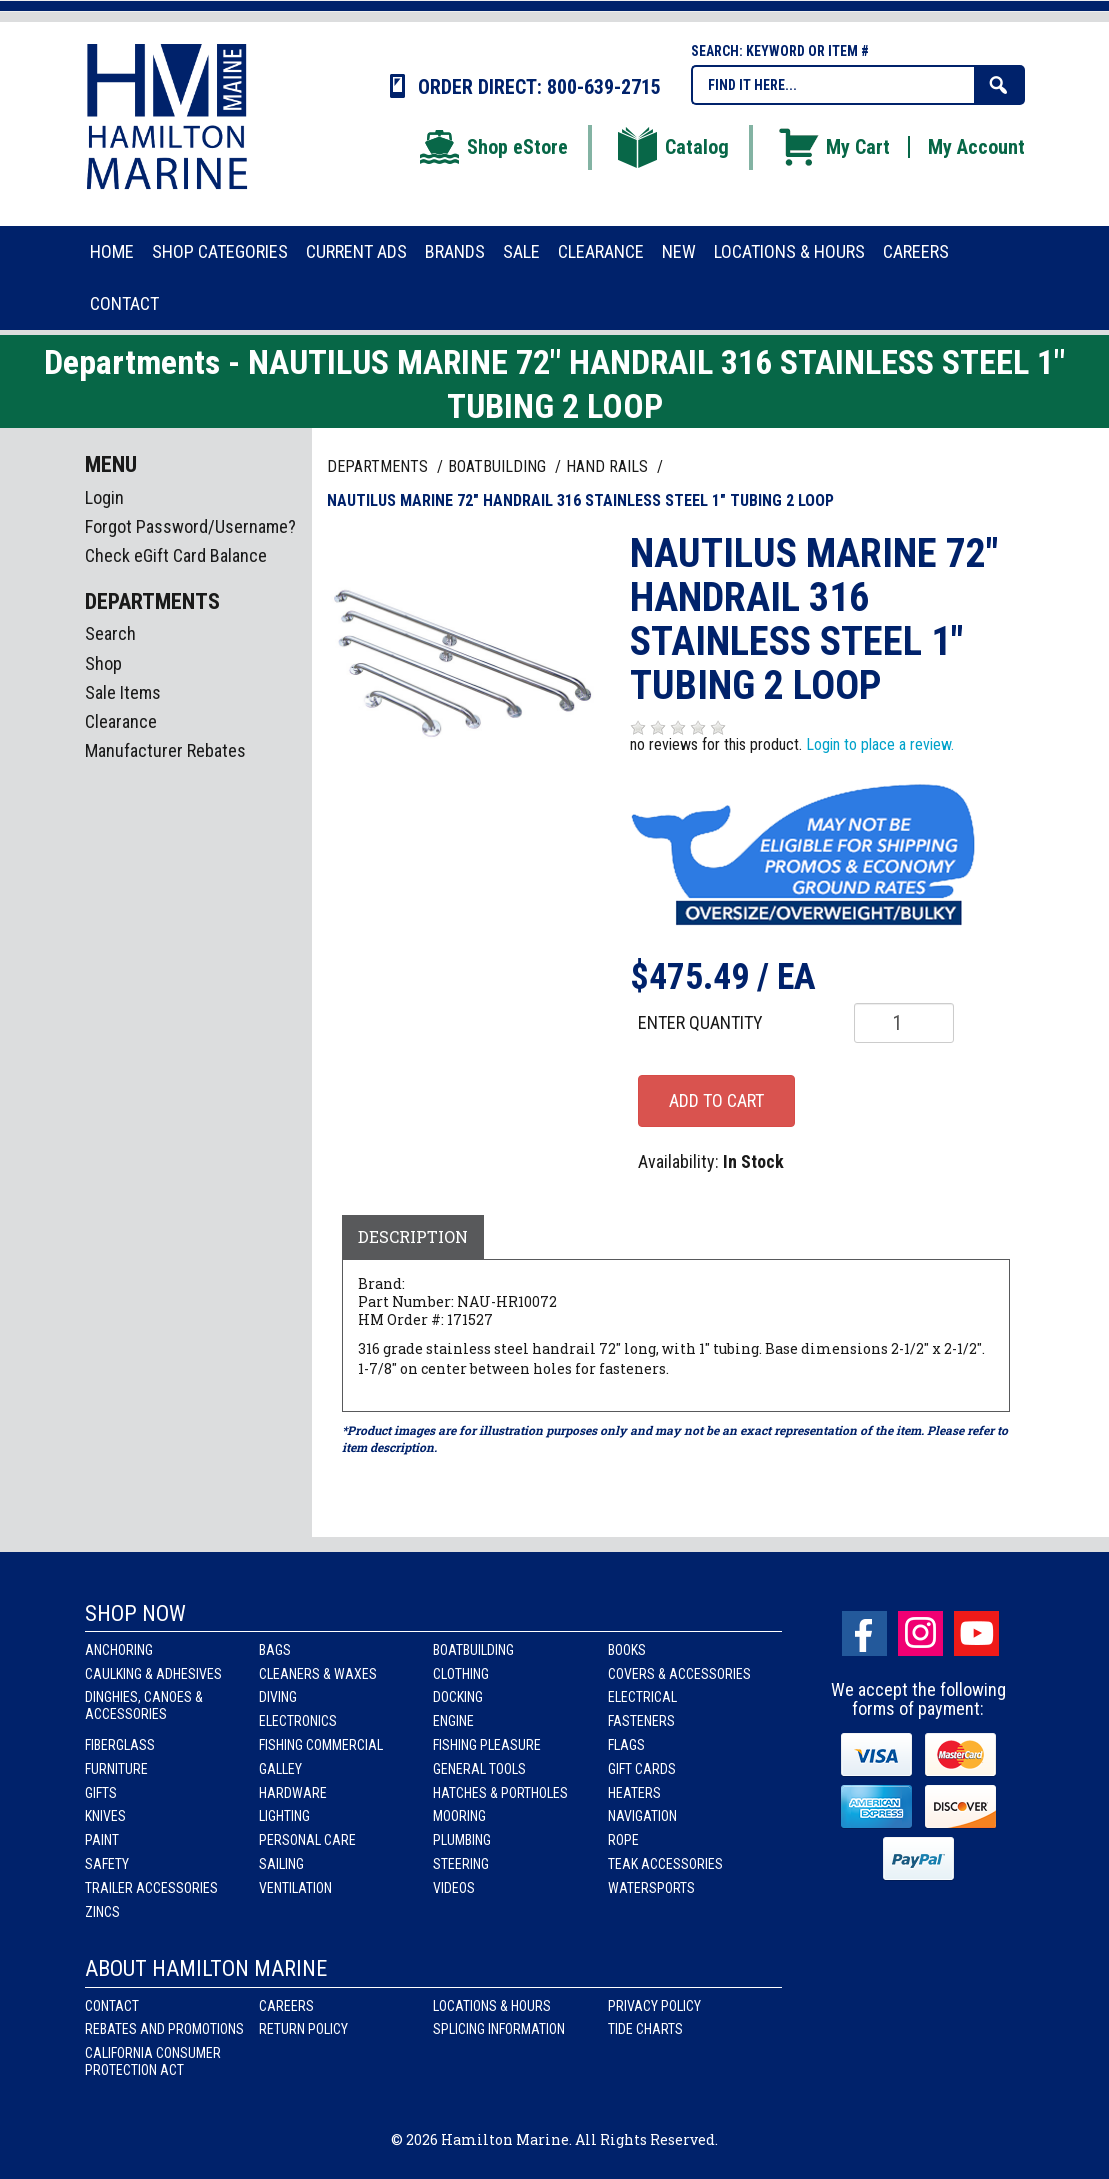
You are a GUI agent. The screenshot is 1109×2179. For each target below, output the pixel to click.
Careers (286, 2006)
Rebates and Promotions (164, 2029)
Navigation (642, 1816)
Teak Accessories (665, 1864)
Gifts (101, 1793)
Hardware (293, 1793)
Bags (275, 1650)
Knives (105, 1816)
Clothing (461, 1674)
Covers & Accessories (679, 1674)
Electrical (642, 1697)
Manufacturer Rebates (165, 750)
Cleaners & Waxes (318, 1674)
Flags (626, 1745)
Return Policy (303, 2029)
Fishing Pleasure (487, 1745)
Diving (278, 1697)
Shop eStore (492, 147)
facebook (864, 1633)
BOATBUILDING (499, 466)
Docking (458, 1697)
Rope (623, 1840)
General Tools (479, 1769)
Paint (102, 1840)
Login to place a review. (880, 744)
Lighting (284, 1816)
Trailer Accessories (151, 1888)
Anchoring (119, 1650)
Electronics (298, 1721)
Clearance (121, 721)
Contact (112, 2006)
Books (627, 1650)
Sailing (281, 1864)
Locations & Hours (492, 2006)
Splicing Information (499, 2029)
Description (413, 1236)
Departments (379, 466)
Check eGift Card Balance (176, 555)
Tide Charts (645, 2029)
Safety (107, 1864)
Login (104, 497)
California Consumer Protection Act (153, 2061)
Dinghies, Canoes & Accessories (144, 1705)
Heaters (634, 1793)
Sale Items (123, 692)
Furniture (116, 1769)
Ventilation (295, 1888)
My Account (976, 147)
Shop (103, 663)
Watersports (651, 1888)
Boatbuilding (473, 1650)
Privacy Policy (654, 2006)
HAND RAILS (609, 466)
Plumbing (462, 1840)
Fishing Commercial (321, 1745)
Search (110, 633)
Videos (454, 1888)
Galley (280, 1769)
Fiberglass (120, 1745)
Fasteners (641, 1721)
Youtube (976, 1633)
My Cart (833, 147)
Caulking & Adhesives (153, 1674)
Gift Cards (642, 1769)
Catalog (672, 147)
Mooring (459, 1816)
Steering (461, 1864)
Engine (453, 1721)
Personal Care (307, 1840)
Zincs (102, 1912)
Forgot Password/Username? (190, 526)
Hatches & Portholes (500, 1793)
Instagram (920, 1633)
